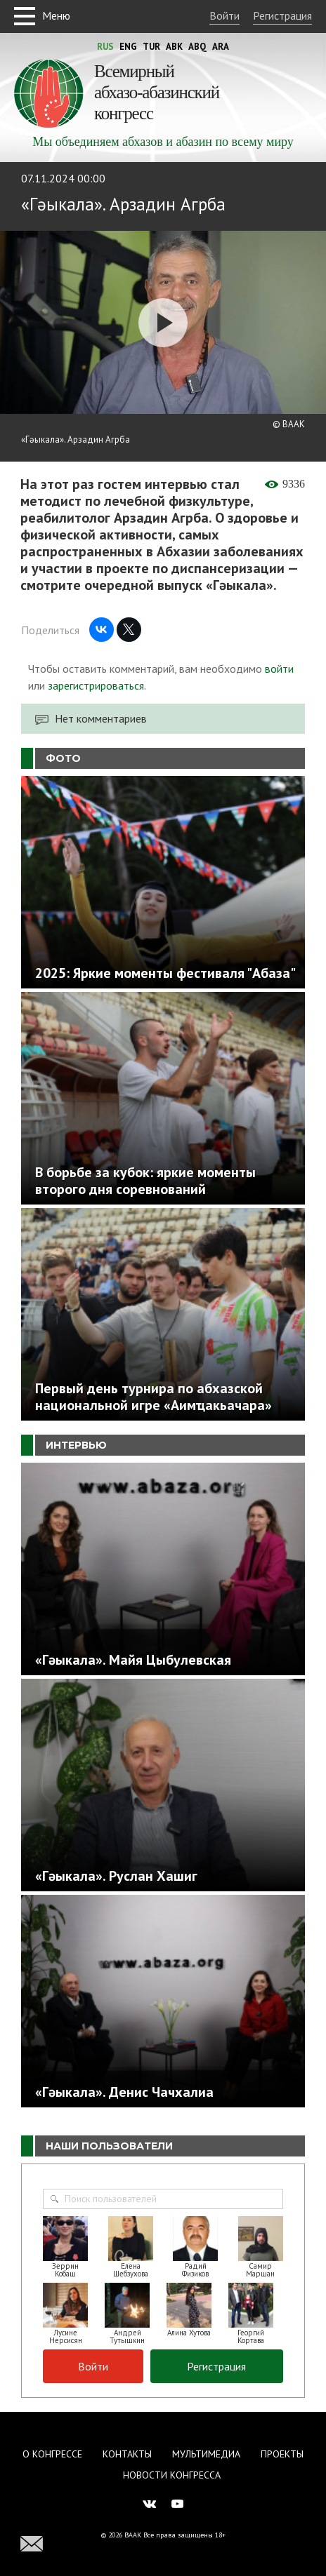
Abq (197, 46)
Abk (174, 46)
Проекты (282, 2454)
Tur (151, 46)
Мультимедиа (206, 2454)
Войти (224, 15)
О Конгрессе (52, 2454)
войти (279, 669)
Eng (128, 46)
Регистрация (282, 15)
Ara (220, 46)
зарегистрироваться (96, 685)
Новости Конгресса (172, 2475)
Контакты (127, 2454)
